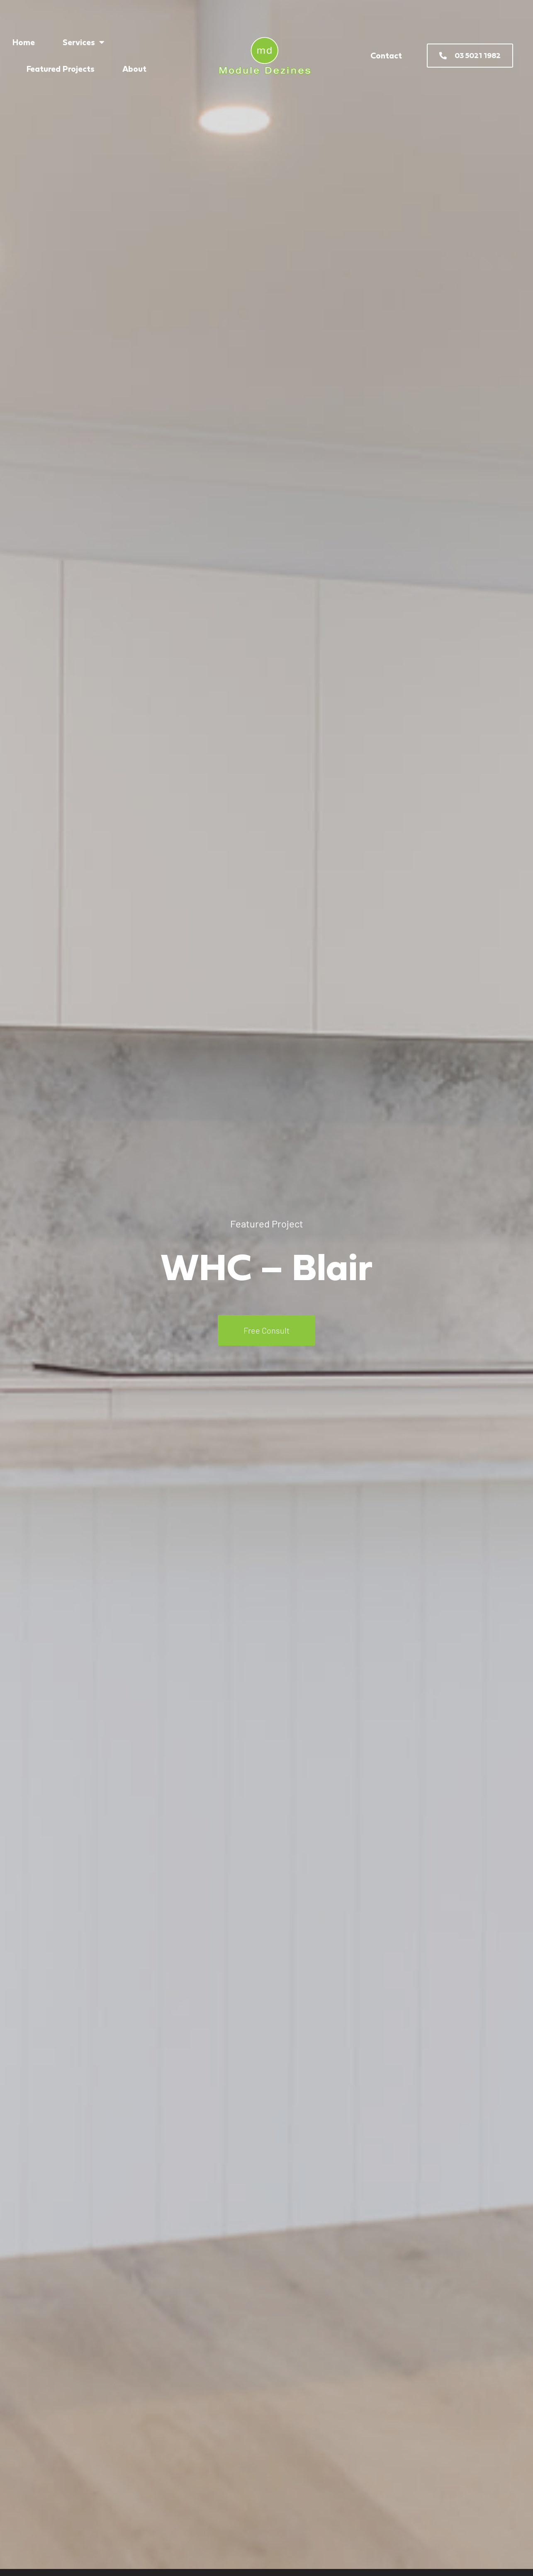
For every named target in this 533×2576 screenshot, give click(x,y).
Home (23, 42)
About (134, 68)
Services (84, 42)
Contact (386, 55)
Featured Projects (61, 68)
